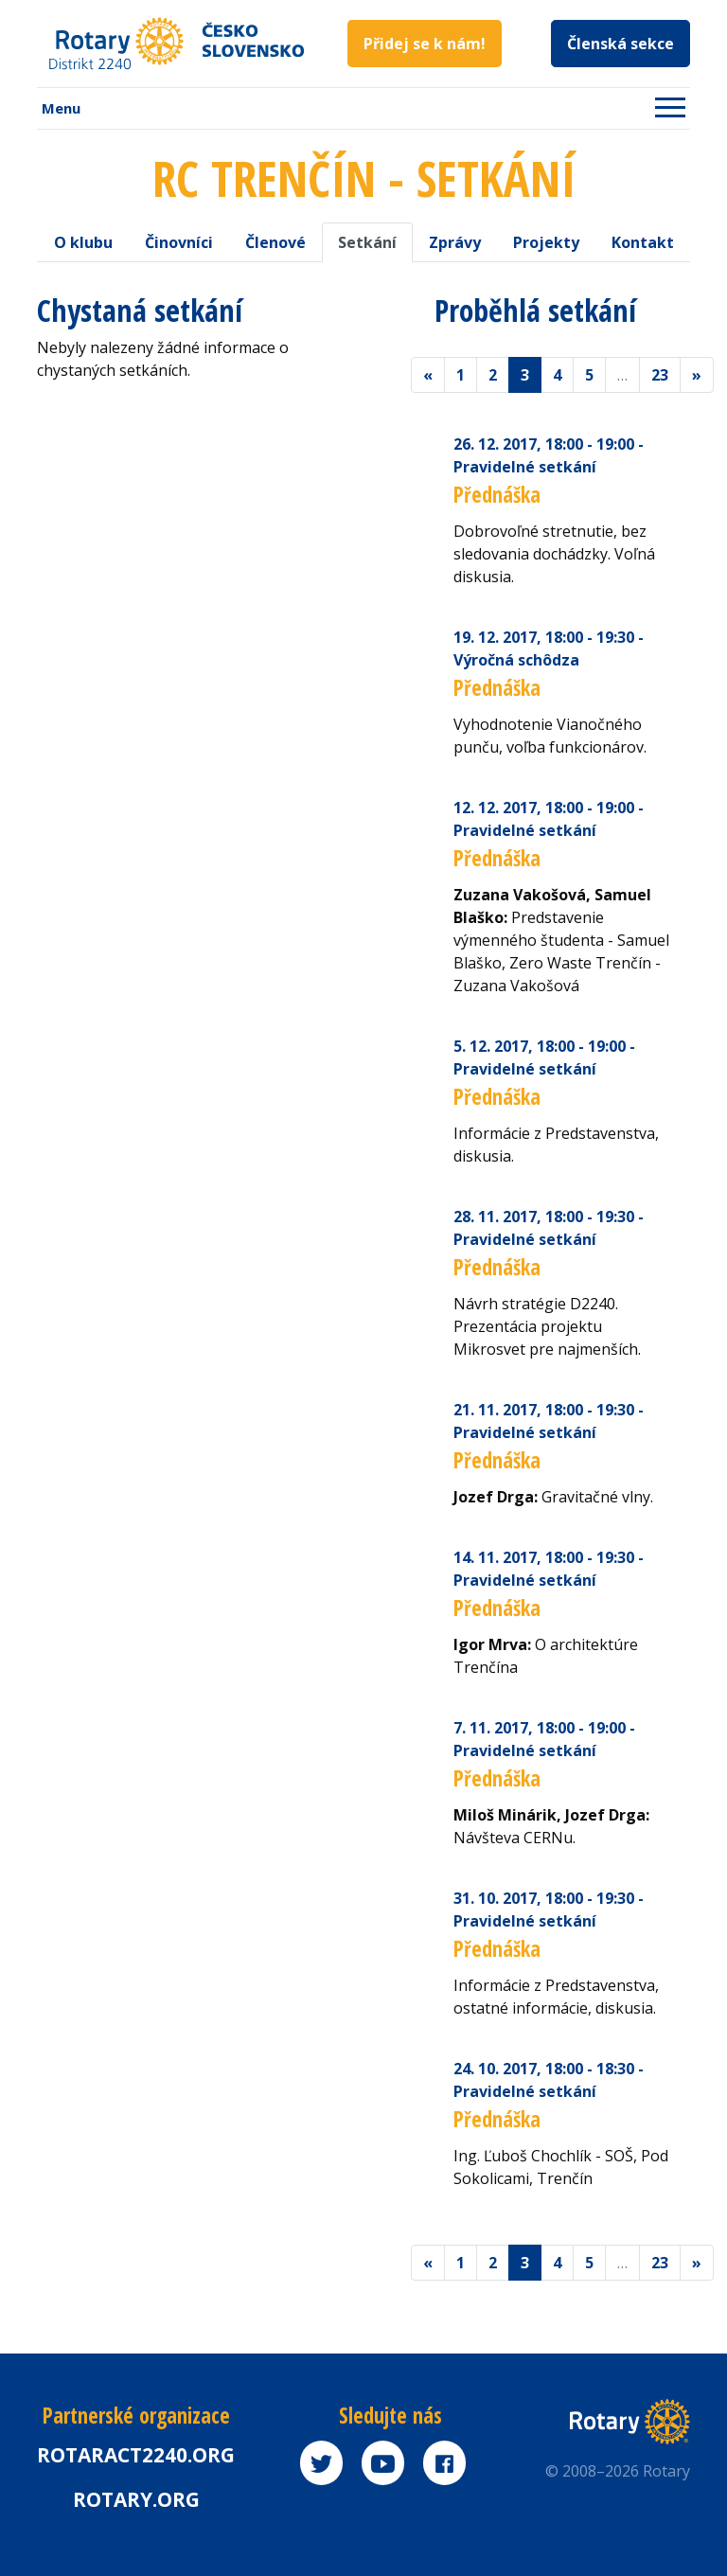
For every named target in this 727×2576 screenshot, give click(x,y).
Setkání (367, 242)
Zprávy (455, 242)
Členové (275, 242)
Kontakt (643, 242)
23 (659, 374)
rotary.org (136, 2499)
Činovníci (179, 242)
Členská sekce (620, 43)
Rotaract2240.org (136, 2455)
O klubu (83, 242)
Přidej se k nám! (425, 43)
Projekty (546, 242)
